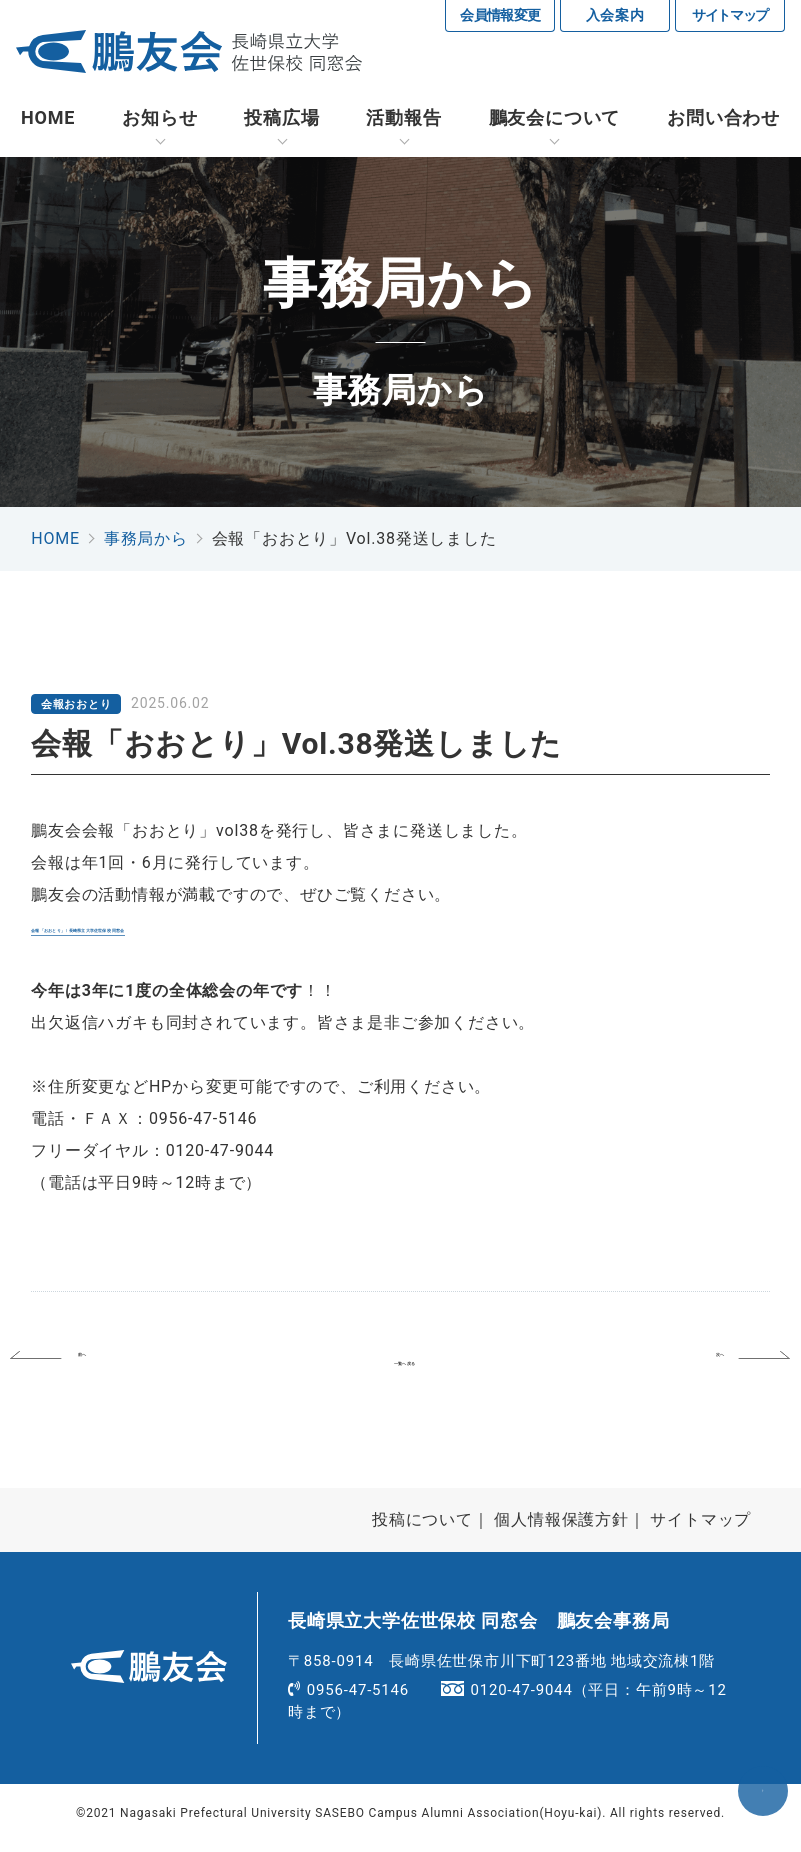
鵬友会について (555, 119)
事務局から (146, 540)
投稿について (422, 1529)
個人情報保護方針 (561, 1529)
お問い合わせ (723, 119)
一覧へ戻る (405, 1365)
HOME (48, 119)
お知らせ (159, 119)
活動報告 (403, 119)
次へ (685, 1365)
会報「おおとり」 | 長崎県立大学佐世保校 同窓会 (217, 928)
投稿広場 (281, 119)
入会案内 (615, 15)
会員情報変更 (500, 15)
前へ (118, 1365)
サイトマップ (730, 15)
